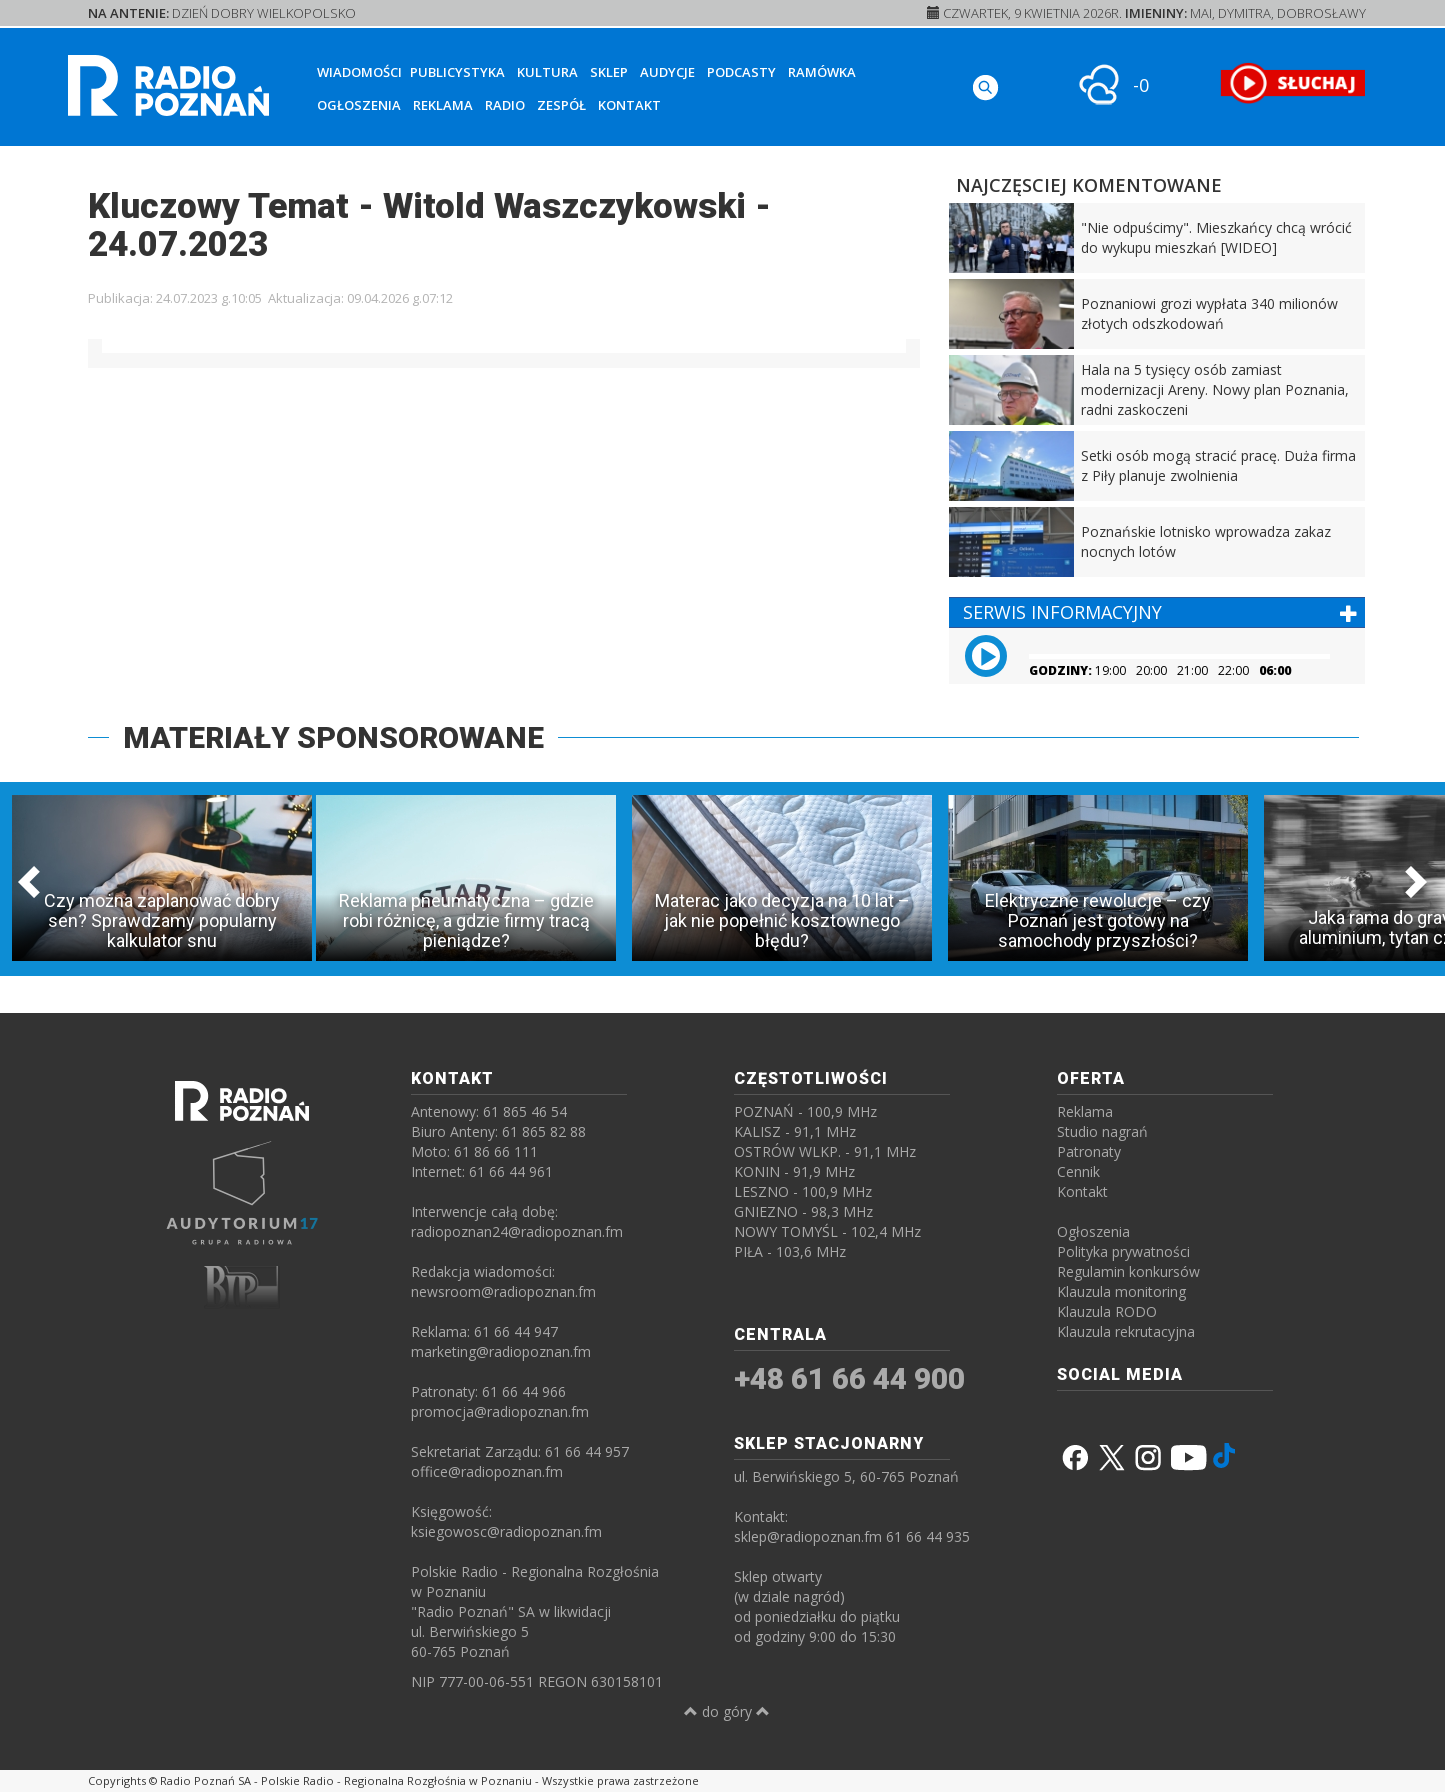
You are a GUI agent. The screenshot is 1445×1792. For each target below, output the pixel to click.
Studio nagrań (1102, 1131)
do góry (727, 1711)
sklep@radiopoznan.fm (808, 1536)
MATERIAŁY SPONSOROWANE (333, 737)
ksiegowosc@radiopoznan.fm (506, 1531)
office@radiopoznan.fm (487, 1471)
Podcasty (741, 72)
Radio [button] (505, 105)
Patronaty (1089, 1151)
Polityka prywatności (1123, 1251)
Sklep (609, 72)
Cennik (1078, 1171)
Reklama (443, 105)
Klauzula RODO (1107, 1311)
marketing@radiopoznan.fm (501, 1351)
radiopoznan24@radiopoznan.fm (517, 1231)
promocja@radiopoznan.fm (500, 1411)
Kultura (547, 72)
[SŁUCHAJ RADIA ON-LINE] (1292, 83)
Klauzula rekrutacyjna (1126, 1331)
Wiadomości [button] (359, 72)
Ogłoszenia (359, 105)
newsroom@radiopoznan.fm (503, 1291)
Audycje (667, 72)
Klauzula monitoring (1121, 1291)
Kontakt (629, 105)
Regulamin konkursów (1128, 1271)
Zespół (561, 105)
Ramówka (822, 72)
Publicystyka (457, 72)
